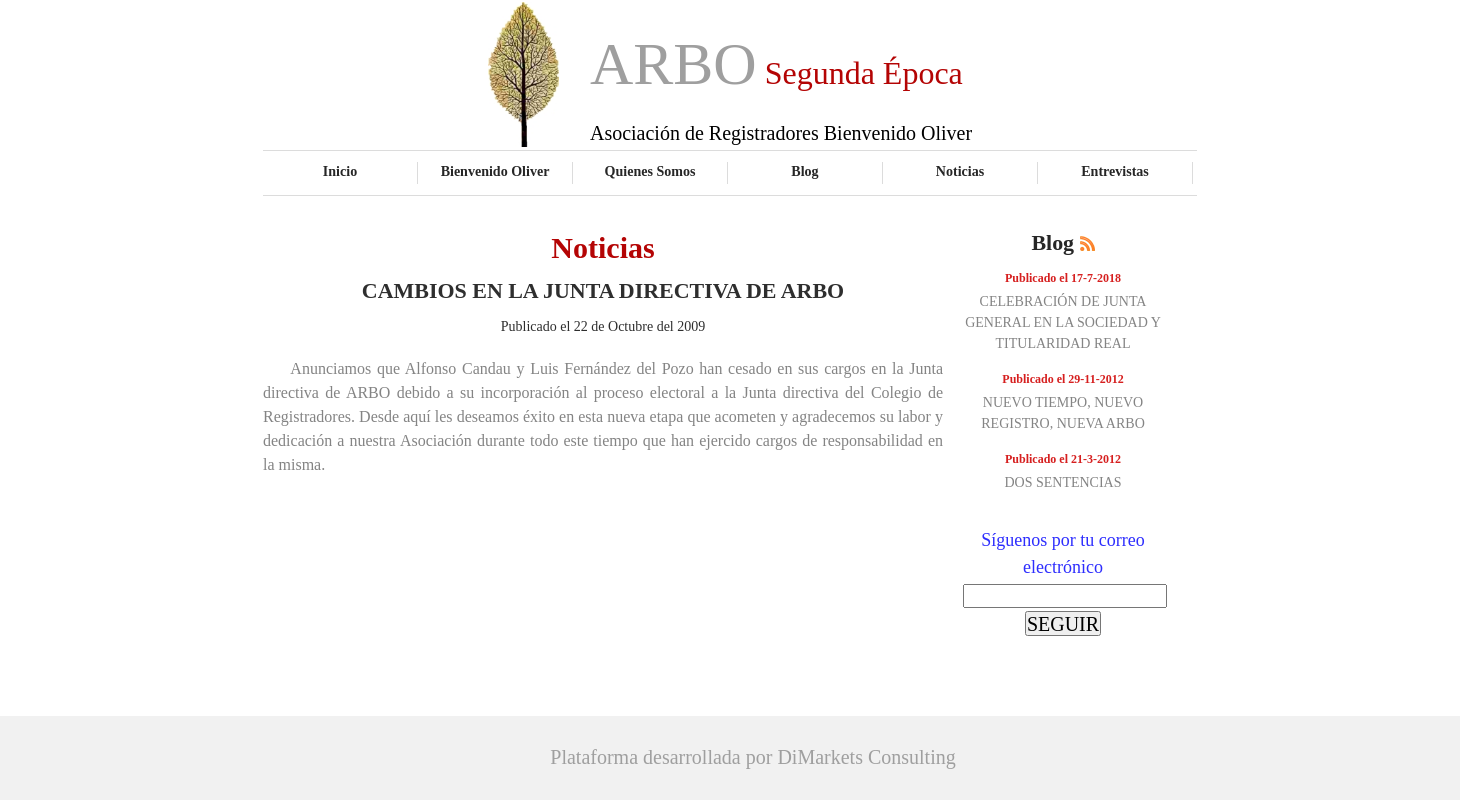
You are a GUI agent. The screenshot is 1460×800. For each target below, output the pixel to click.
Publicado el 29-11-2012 (1062, 379)
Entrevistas (1115, 171)
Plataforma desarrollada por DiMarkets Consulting (752, 757)
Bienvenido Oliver (495, 171)
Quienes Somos (650, 171)
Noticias (960, 171)
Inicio (340, 171)
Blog (804, 171)
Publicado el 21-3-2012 (1063, 459)
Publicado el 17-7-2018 (1063, 278)
